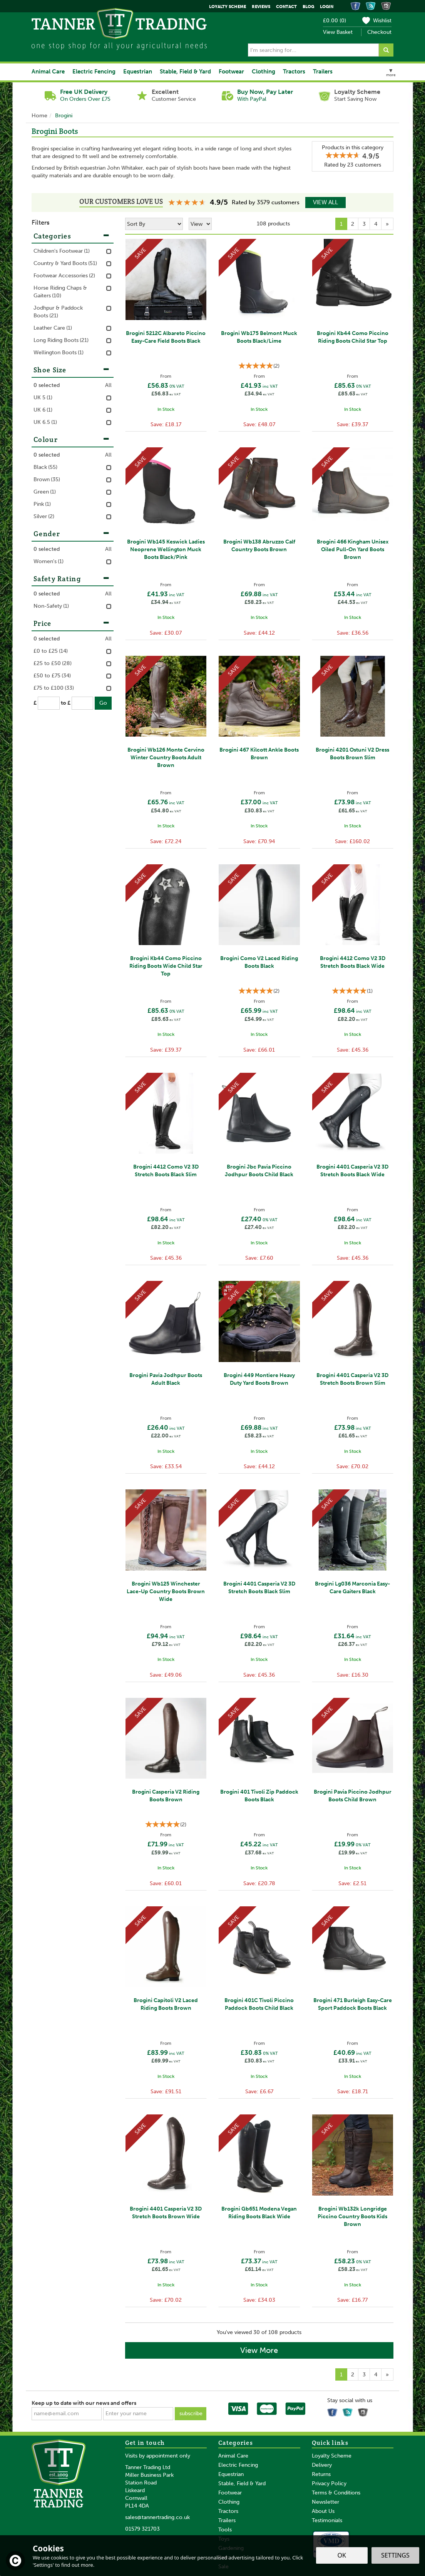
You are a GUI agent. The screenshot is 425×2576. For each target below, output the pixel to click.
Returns (321, 2474)
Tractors (228, 2511)
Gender (71, 533)
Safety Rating (71, 578)
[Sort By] (154, 224)
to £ (65, 703)
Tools (225, 2529)
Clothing (228, 2502)
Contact (286, 6)
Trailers (227, 2520)
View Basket (338, 32)
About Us (323, 2511)
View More (259, 2350)
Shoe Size (71, 369)
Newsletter (325, 2502)
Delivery (322, 2465)
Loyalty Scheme (331, 2456)
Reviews (261, 6)
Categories (71, 236)
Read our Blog (349, 2411)
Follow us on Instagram (364, 2411)
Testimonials (327, 2520)
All (108, 385)
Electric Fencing (238, 2465)
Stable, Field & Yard (242, 2483)
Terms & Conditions (336, 2492)
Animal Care (233, 2456)
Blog (308, 6)
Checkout (379, 32)
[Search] (313, 50)
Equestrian (231, 2474)
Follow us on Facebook (333, 2411)
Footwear (230, 2492)
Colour (71, 439)
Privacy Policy (329, 2483)
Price (71, 623)
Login (326, 6)
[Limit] (200, 224)
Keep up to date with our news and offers (84, 2403)
